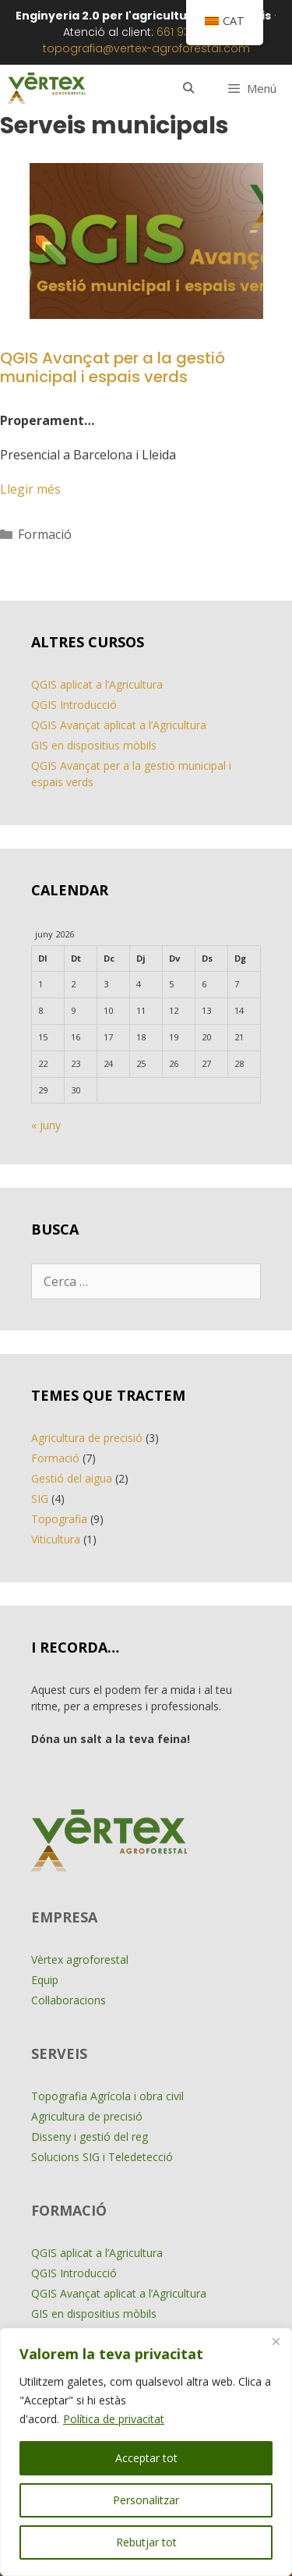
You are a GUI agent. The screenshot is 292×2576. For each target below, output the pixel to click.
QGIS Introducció (74, 704)
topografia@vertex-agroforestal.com (146, 48)
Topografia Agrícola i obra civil (107, 2096)
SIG (39, 1498)
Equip (44, 1979)
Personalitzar (146, 2500)
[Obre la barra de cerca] (188, 88)
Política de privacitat (113, 2418)
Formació (45, 534)
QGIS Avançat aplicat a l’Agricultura (118, 725)
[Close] (275, 2341)
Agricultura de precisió (86, 1437)
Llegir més (30, 489)
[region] (146, 2452)
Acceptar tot (146, 2457)
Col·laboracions (68, 2000)
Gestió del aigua (71, 1478)
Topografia (59, 1518)
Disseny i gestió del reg (89, 2136)
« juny (46, 1125)
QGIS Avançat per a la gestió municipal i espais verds (112, 367)
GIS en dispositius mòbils (94, 745)
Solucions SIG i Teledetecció (102, 2156)
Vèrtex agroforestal (79, 1959)
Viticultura (55, 1539)
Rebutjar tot (146, 2542)
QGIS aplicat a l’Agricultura (97, 684)
